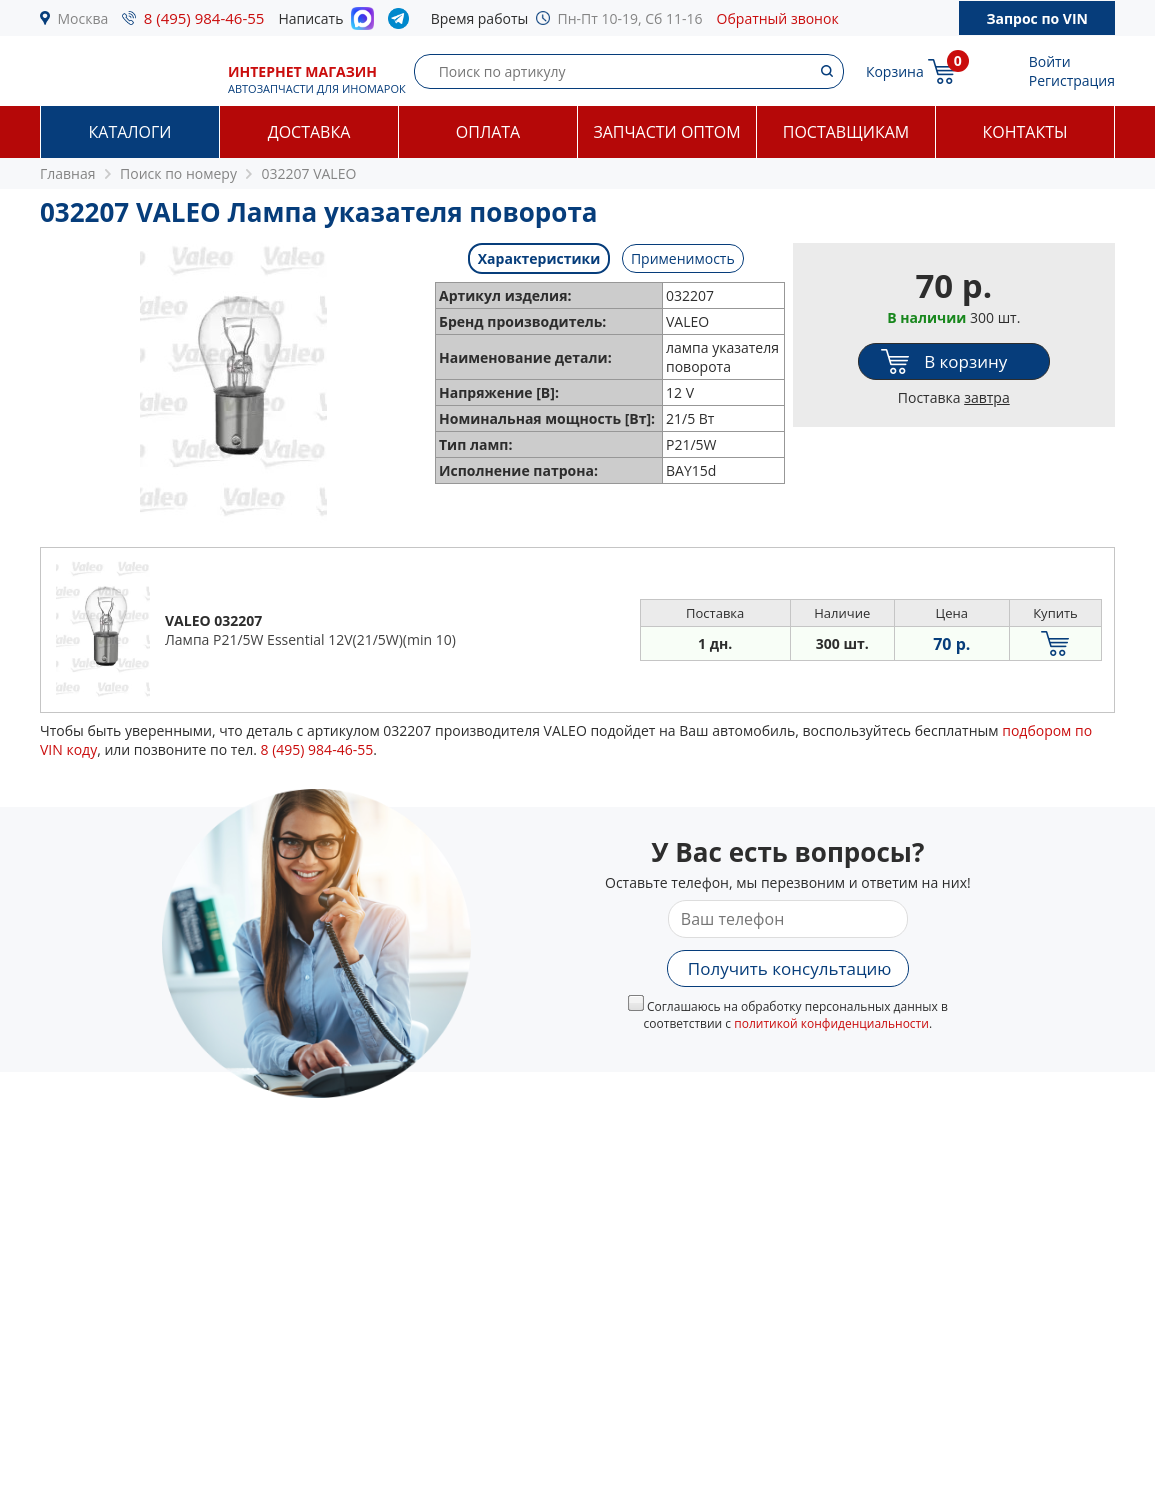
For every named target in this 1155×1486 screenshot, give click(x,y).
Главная (68, 173)
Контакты (1024, 132)
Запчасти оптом (666, 132)
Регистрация (1072, 80)
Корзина (895, 71)
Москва (83, 18)
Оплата (488, 132)
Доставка (309, 132)
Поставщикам (846, 132)
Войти (1050, 61)
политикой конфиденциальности (831, 1023)
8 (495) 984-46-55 (204, 18)
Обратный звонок (778, 18)
